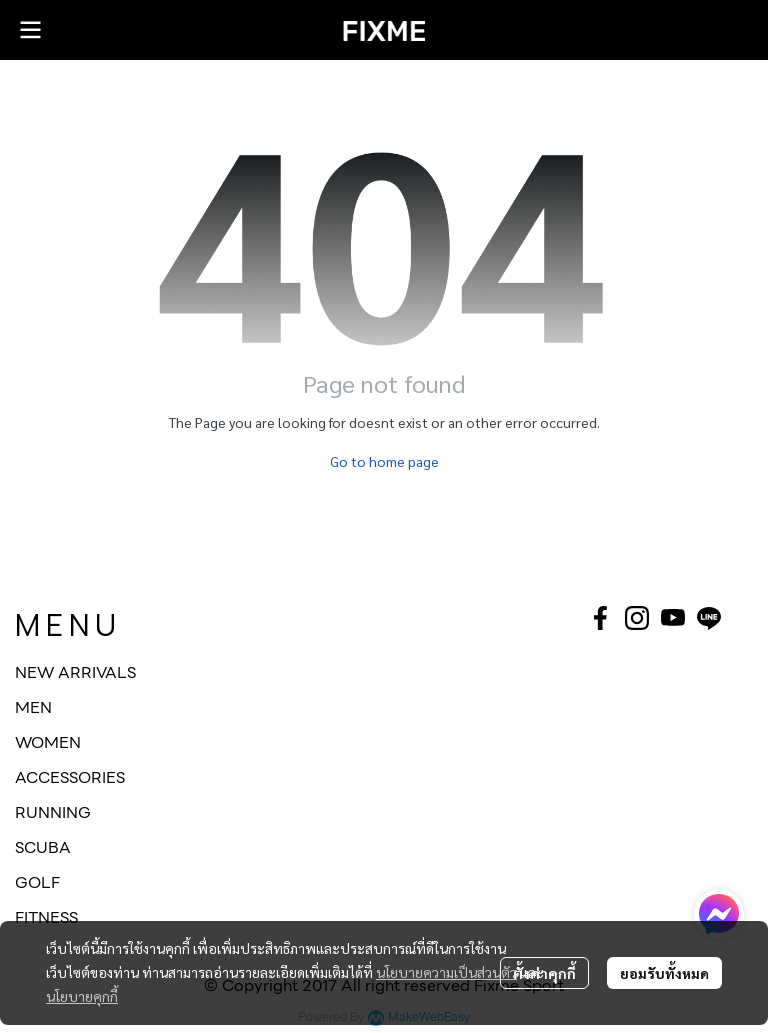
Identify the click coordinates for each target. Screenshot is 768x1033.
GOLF (37, 882)
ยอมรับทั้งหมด (664, 973)
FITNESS (46, 917)
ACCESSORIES (70, 777)
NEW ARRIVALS (75, 672)
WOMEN (48, 742)
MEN (33, 707)
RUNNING (53, 812)
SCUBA (43, 847)
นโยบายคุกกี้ (82, 996)
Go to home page (384, 461)
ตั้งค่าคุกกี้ (544, 973)
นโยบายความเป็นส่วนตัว (446, 972)
